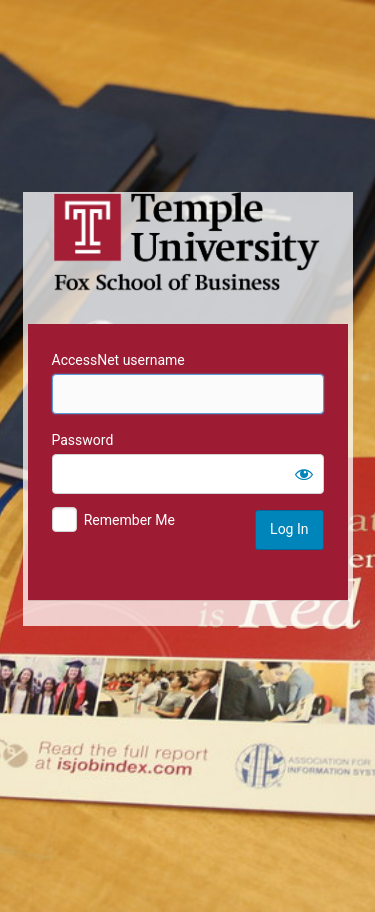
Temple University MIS (188, 242)
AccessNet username (118, 360)
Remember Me (129, 520)
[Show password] (304, 474)
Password (83, 440)
